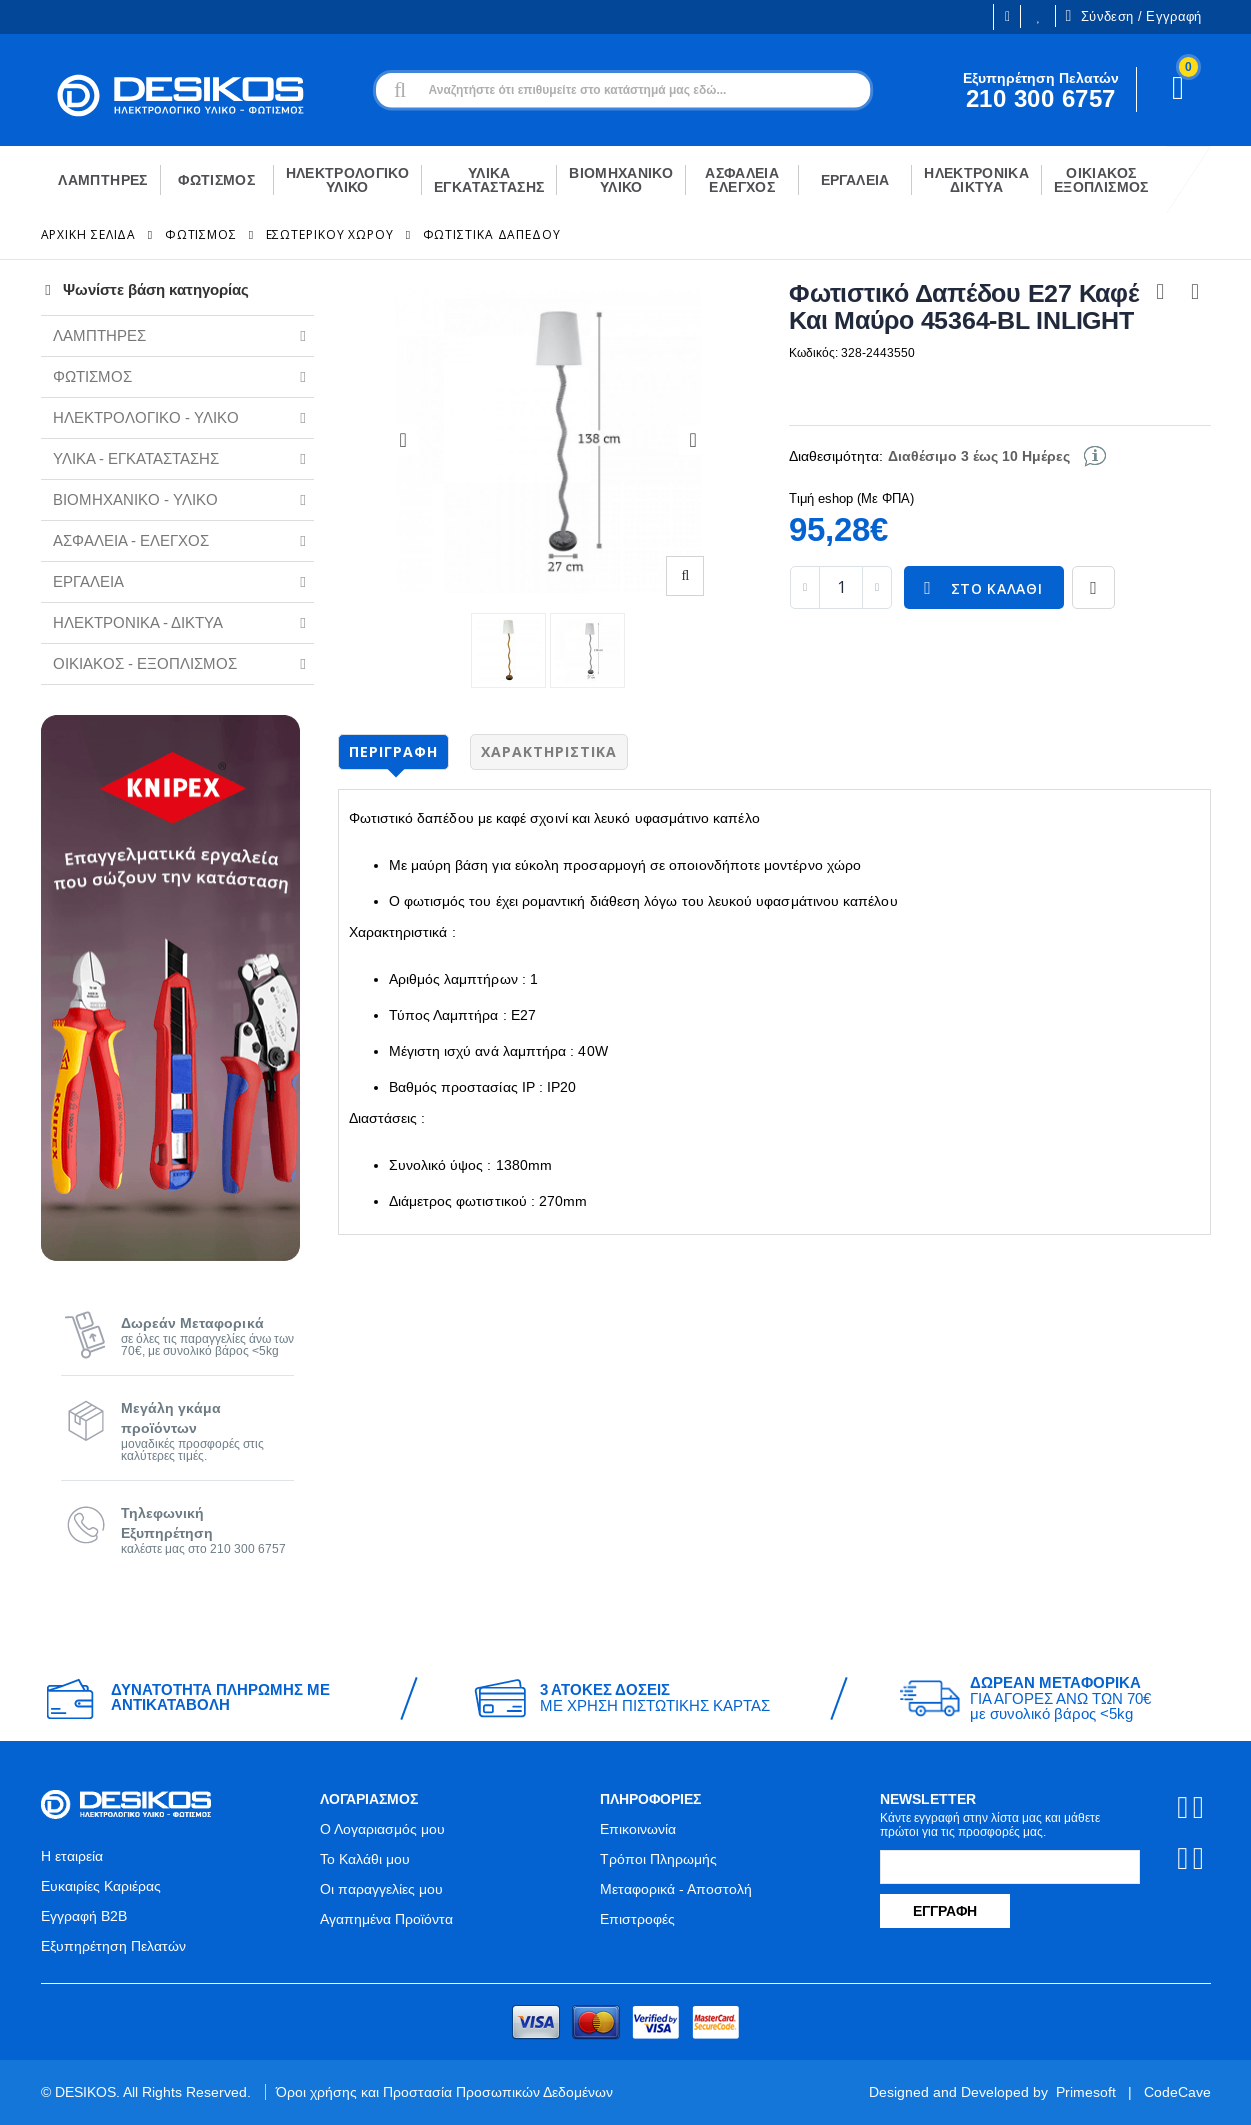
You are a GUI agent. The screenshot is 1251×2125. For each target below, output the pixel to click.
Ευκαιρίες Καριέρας (101, 1886)
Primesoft (1086, 2092)
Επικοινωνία (638, 1829)
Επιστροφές (637, 1919)
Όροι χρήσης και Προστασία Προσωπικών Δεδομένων (444, 2092)
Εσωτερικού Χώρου (330, 234)
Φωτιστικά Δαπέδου (492, 234)
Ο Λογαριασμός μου (382, 1829)
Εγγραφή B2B (84, 1916)
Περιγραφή (393, 751)
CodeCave (1177, 2092)
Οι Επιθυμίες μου (1039, 16)
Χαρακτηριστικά (549, 751)
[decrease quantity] (805, 587)
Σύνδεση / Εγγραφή (1133, 16)
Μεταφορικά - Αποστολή (676, 1889)
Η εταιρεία (72, 1856)
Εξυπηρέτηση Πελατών (113, 1946)
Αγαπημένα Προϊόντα (386, 1919)
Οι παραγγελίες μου (381, 1889)
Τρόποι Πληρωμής (658, 1859)
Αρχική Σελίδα (89, 234)
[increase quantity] (877, 587)
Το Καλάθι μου (365, 1859)
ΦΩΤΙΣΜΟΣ (201, 234)
